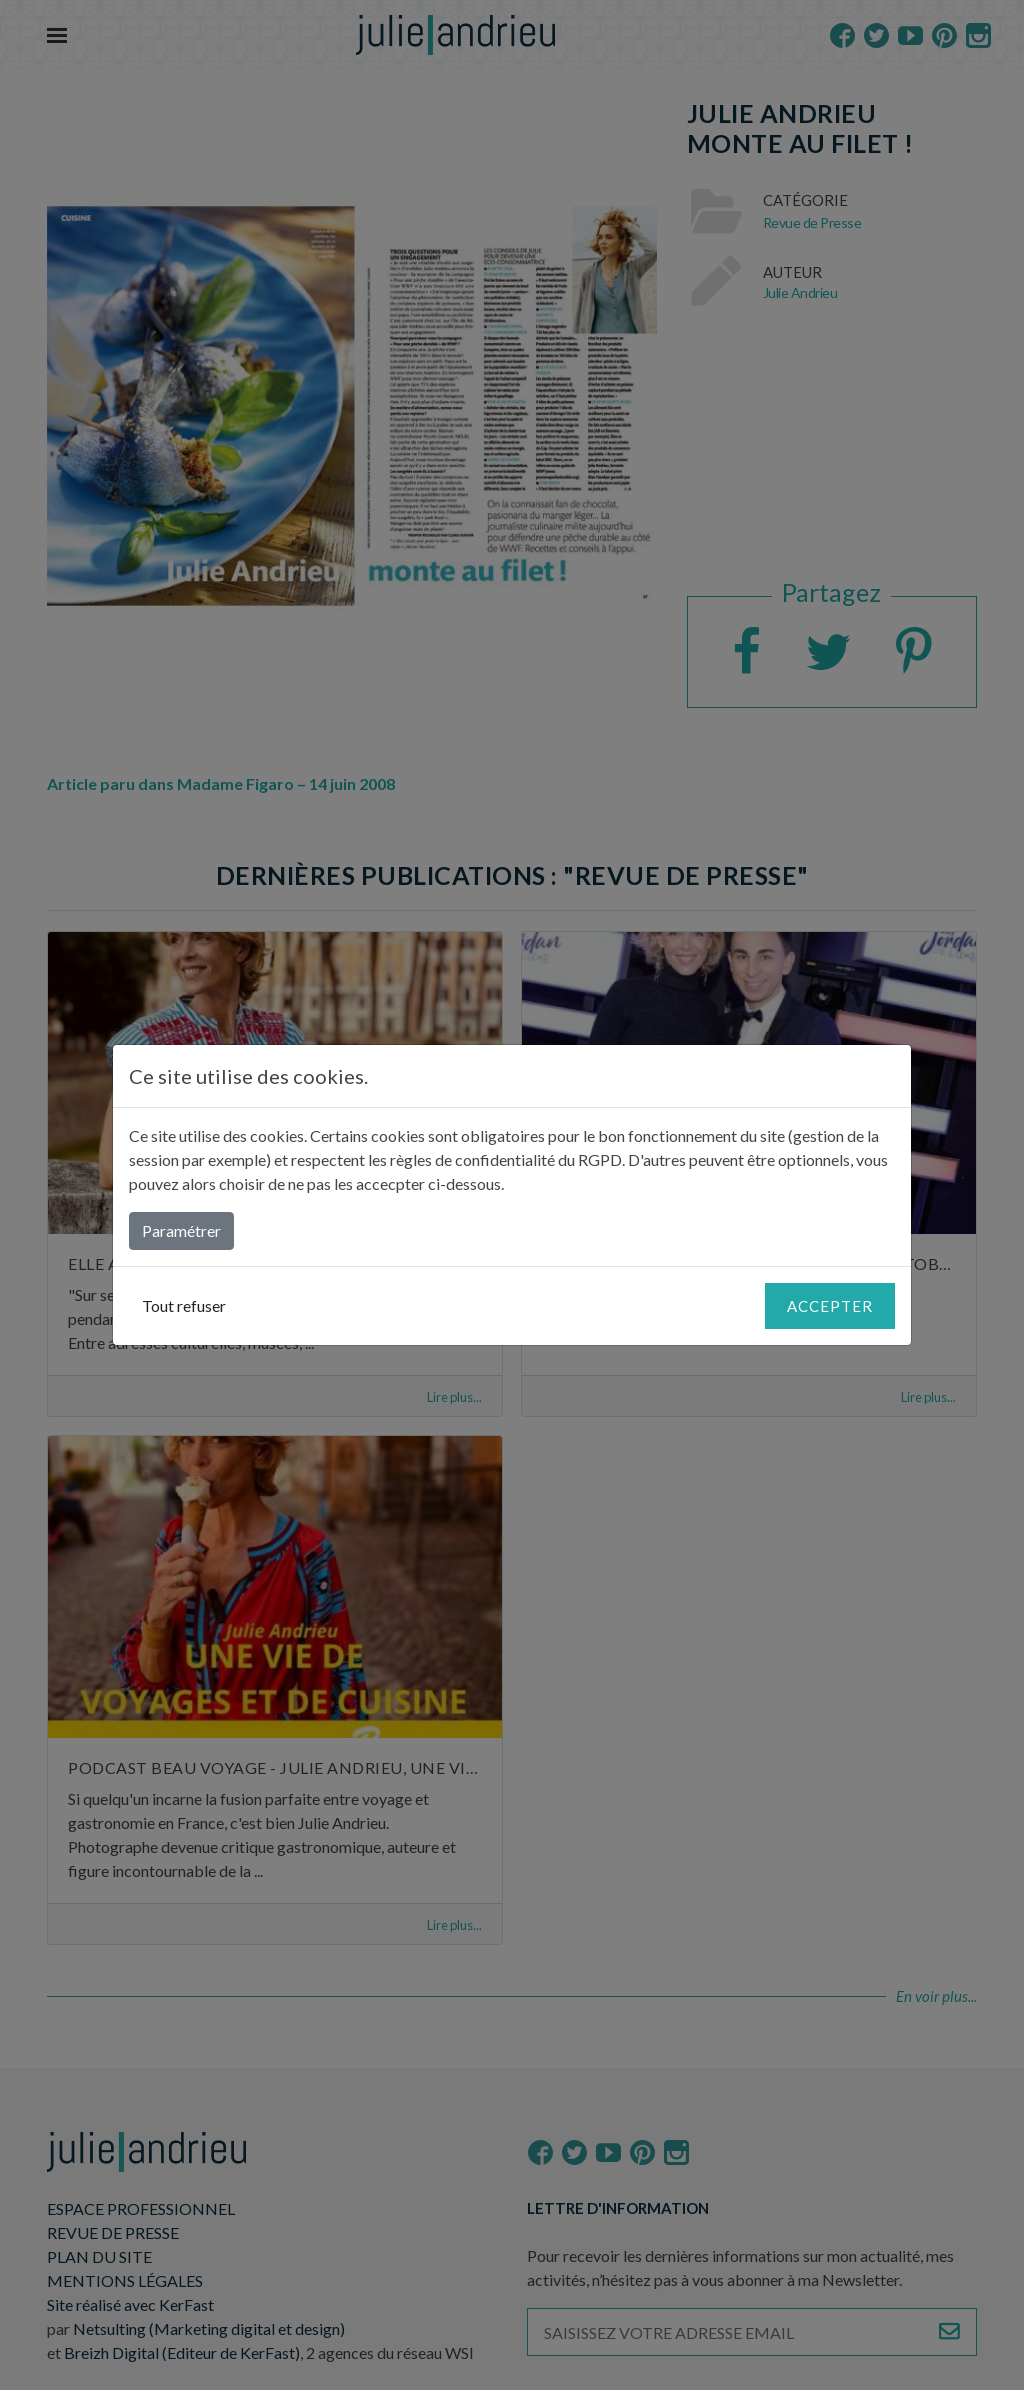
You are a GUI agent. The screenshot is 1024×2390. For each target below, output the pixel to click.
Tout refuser (184, 1305)
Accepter (830, 1306)
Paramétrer (181, 1230)
